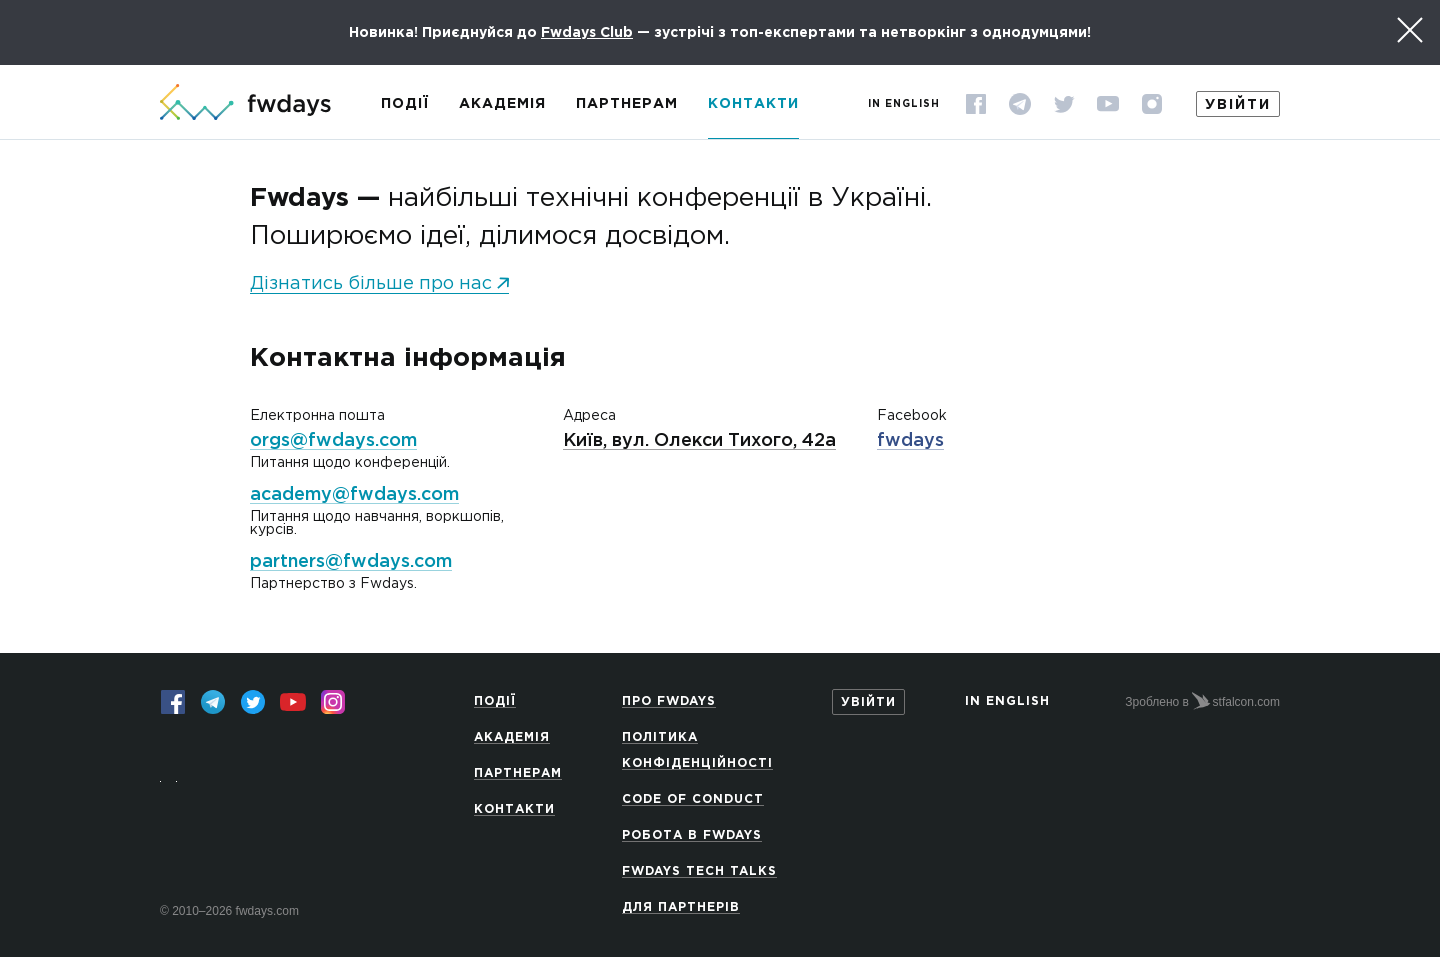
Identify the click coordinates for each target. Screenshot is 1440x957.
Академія (502, 104)
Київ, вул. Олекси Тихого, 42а (699, 441)
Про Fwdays (669, 701)
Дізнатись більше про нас (371, 284)
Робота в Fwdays (692, 835)
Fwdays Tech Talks (699, 871)
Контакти (753, 104)
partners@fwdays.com (351, 562)
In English (904, 104)
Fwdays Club (587, 33)
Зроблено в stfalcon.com (1202, 701)
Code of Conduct (693, 799)
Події (405, 104)
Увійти (1238, 105)
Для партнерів (681, 907)
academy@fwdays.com (354, 495)
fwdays (910, 441)
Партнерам (627, 104)
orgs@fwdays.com (333, 441)
